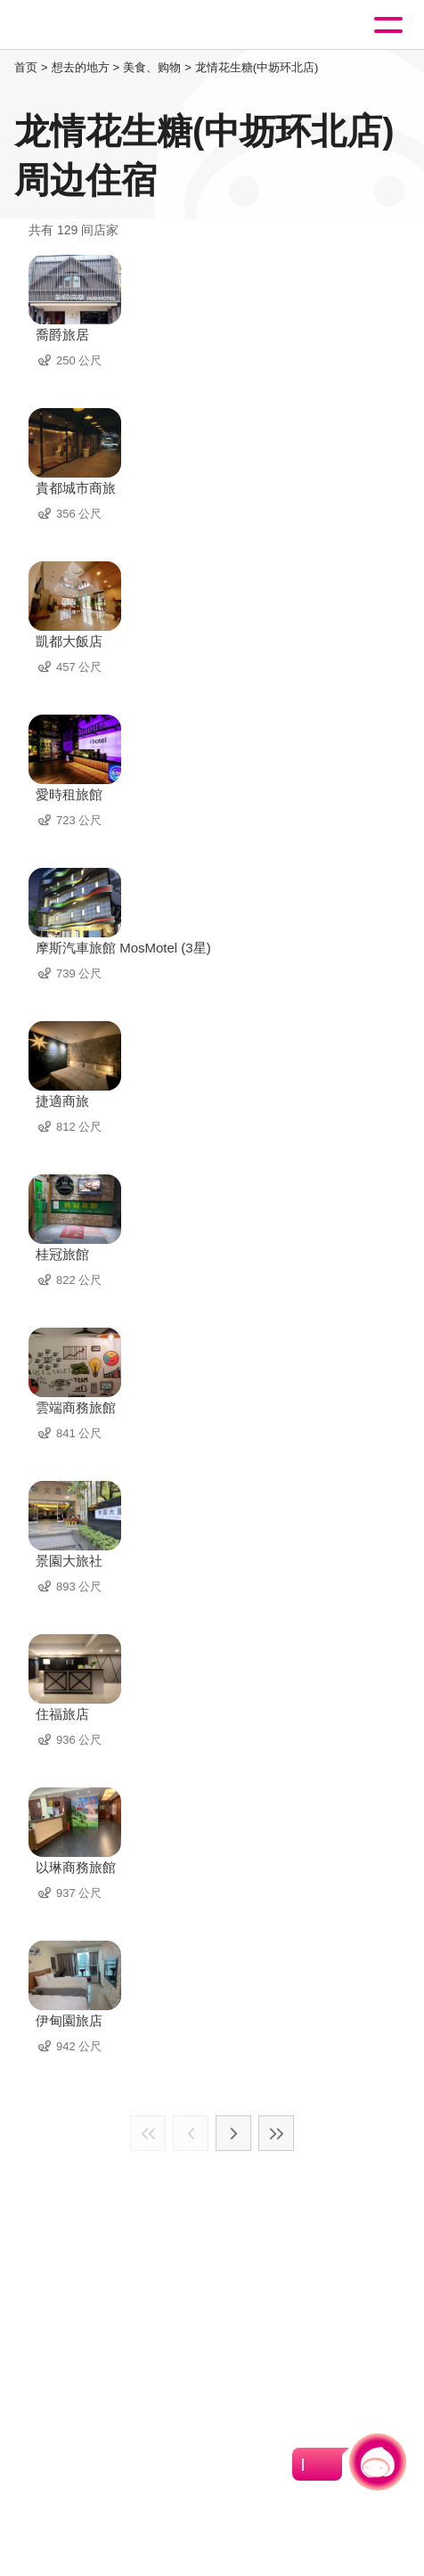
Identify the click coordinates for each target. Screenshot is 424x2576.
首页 (25, 67)
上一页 (190, 2133)
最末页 (276, 2133)
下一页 (233, 2133)
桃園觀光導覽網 (87, 25)
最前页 (148, 2133)
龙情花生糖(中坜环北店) (257, 67)
